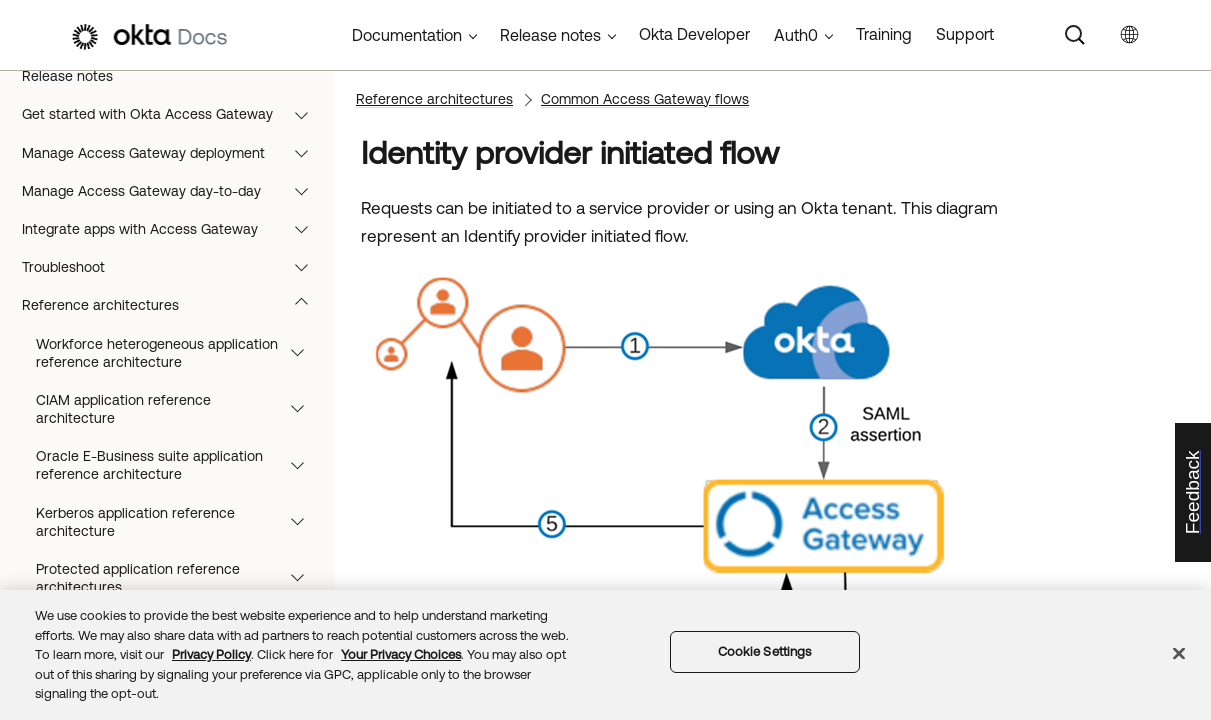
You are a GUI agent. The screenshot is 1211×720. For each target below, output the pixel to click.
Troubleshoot (174, 267)
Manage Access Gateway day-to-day (174, 191)
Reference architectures (174, 305)
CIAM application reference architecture (179, 409)
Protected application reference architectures (179, 578)
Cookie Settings (765, 651)
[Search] (1075, 35)
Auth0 (796, 35)
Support (965, 34)
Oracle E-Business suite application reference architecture (179, 465)
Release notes (67, 76)
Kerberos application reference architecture (179, 522)
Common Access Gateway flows (645, 99)
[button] (306, 114)
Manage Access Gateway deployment (174, 153)
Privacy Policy (211, 654)
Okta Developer (694, 34)
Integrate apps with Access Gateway (174, 229)
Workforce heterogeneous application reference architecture (179, 353)
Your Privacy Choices (401, 654)
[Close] (1179, 654)
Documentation (407, 35)
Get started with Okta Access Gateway (174, 114)
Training (884, 34)
